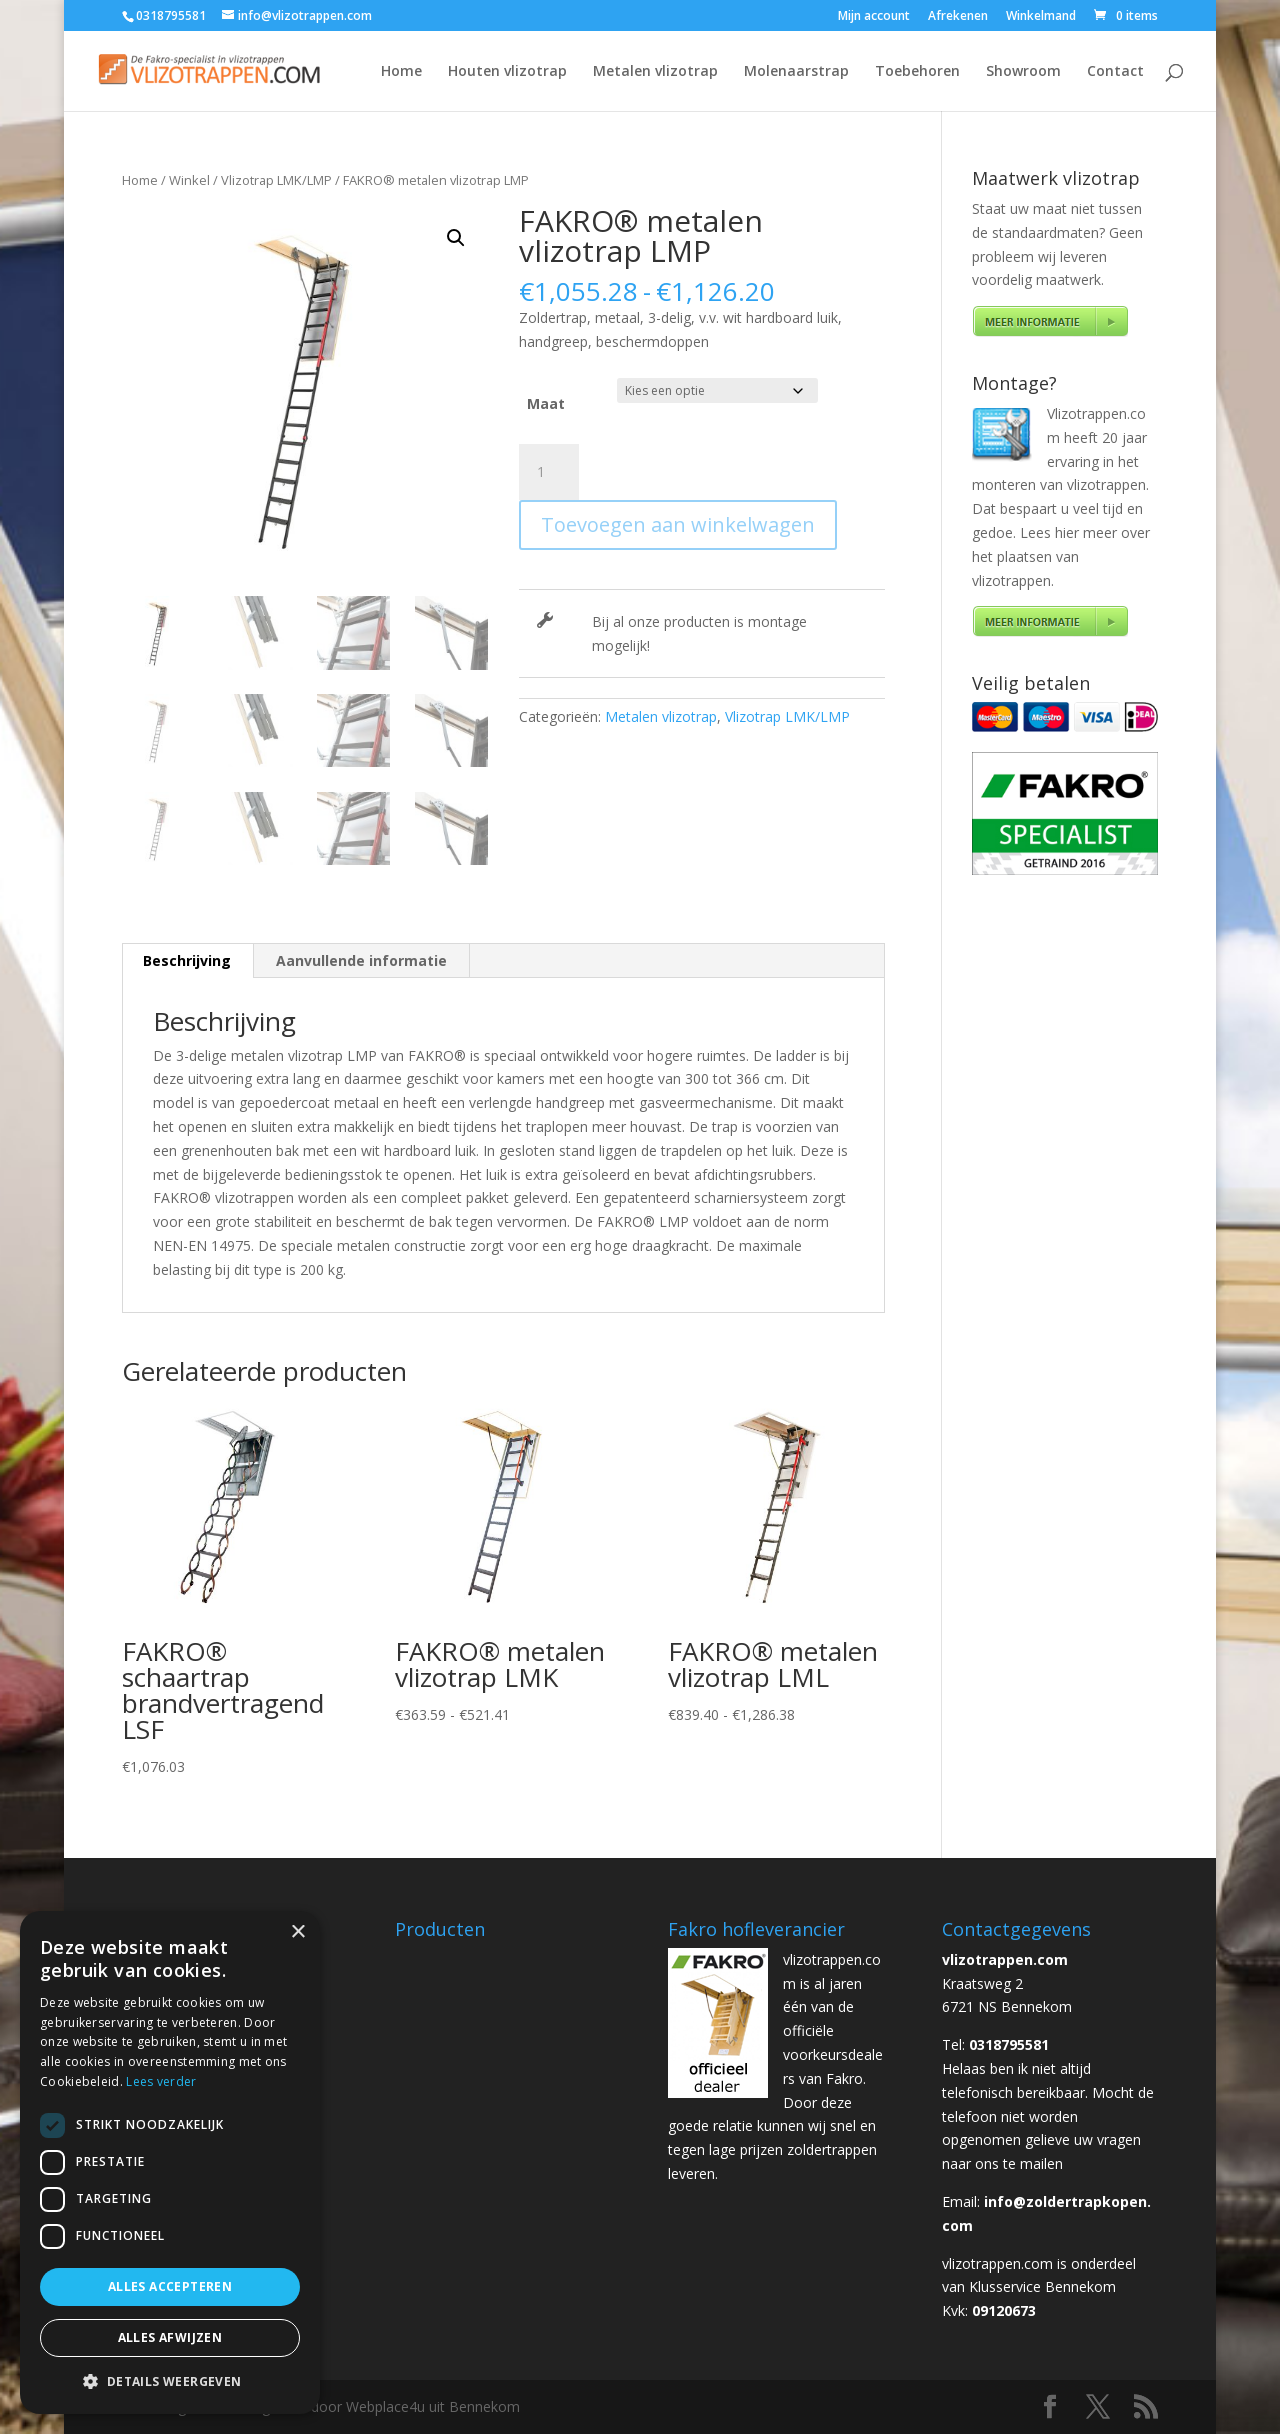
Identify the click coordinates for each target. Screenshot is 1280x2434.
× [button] (297, 1932)
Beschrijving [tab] (187, 960)
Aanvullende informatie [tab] (361, 960)
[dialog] (170, 2162)
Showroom (1023, 72)
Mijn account (874, 17)
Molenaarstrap (796, 72)
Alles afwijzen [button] (170, 2337)
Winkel (189, 180)
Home (401, 72)
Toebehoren (917, 72)
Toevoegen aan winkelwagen (678, 524)
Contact (1115, 72)
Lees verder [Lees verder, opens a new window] (161, 2081)
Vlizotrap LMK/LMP (276, 180)
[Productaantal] (549, 472)
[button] (456, 238)
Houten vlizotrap (507, 72)
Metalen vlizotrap (655, 72)
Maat (546, 403)
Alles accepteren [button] (170, 2286)
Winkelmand (1041, 17)
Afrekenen (958, 17)
